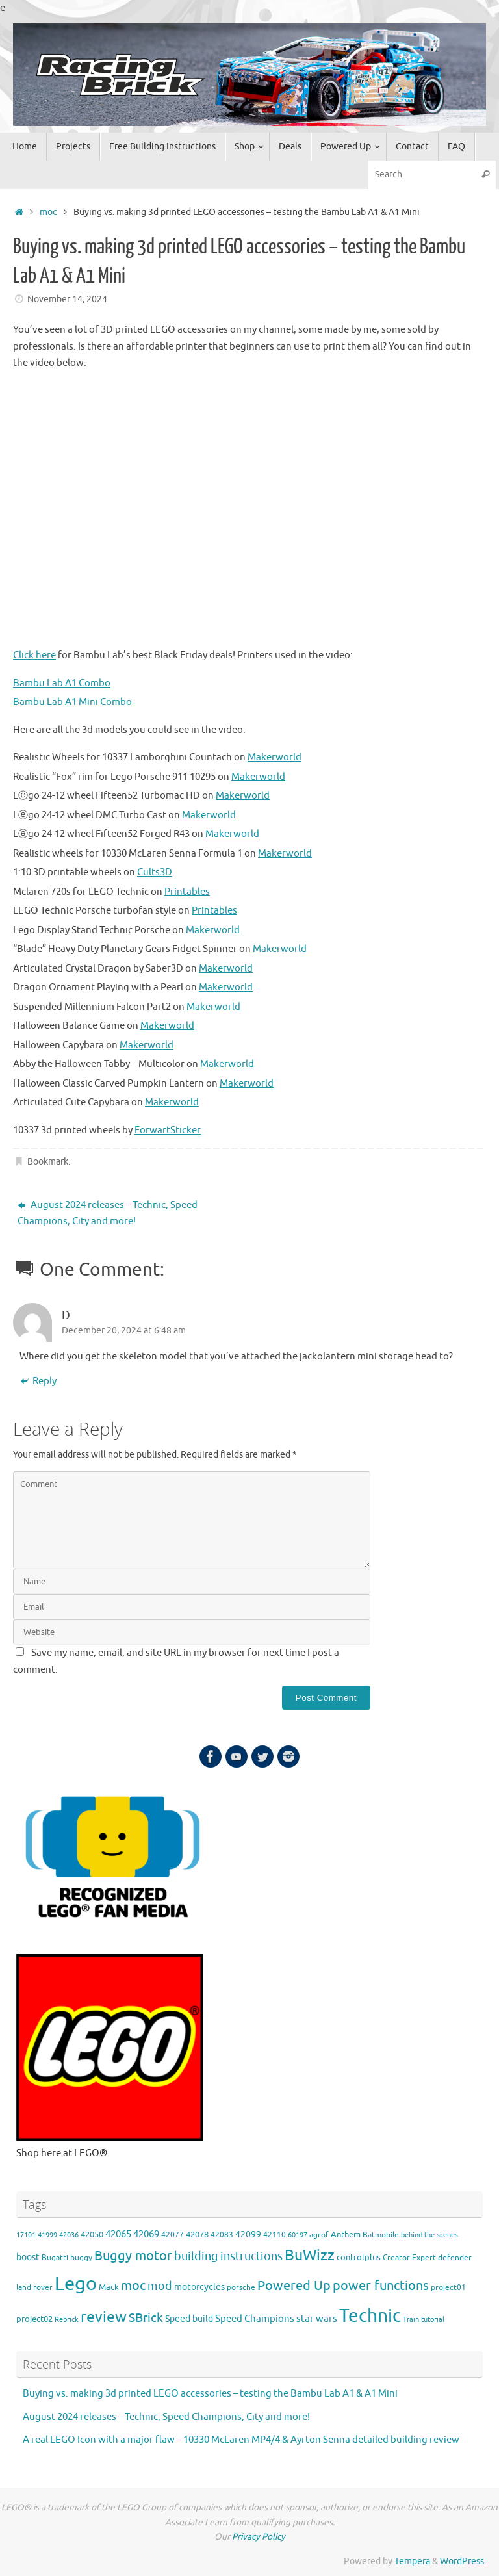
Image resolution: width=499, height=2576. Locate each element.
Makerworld (274, 757)
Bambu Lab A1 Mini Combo (72, 702)
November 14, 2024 (67, 299)
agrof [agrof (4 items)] (319, 2235)
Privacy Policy (258, 2536)
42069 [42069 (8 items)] (146, 2234)
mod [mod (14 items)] (159, 2286)
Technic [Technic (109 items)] (370, 2315)
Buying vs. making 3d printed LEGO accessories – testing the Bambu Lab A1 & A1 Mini (210, 2394)
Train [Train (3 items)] (411, 2319)
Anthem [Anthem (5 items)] (346, 2235)
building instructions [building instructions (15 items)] (228, 2256)
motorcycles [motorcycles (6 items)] (199, 2287)
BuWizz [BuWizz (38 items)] (310, 2255)
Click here (34, 655)
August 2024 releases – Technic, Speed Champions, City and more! (108, 1213)
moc (48, 212)
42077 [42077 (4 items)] (172, 2235)
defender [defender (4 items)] (455, 2258)
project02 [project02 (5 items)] (34, 2319)
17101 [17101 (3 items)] (26, 2235)
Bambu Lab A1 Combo (61, 683)
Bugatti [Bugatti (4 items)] (55, 2258)
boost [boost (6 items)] (28, 2257)
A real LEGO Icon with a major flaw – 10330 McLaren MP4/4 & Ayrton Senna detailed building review (241, 2440)
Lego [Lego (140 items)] (76, 2284)
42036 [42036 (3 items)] (69, 2235)
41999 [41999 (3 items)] (47, 2235)
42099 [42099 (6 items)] (248, 2234)
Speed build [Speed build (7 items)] (189, 2319)
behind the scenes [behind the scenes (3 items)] (429, 2235)
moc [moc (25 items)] (133, 2285)
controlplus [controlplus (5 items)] (359, 2257)
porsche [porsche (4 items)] (241, 2288)
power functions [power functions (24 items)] (381, 2285)
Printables (187, 892)
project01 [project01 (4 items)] (448, 2288)
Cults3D (154, 872)
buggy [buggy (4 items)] (81, 2258)
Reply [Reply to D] (38, 1381)
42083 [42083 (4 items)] (222, 2235)
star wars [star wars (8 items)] (316, 2319)
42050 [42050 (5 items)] (92, 2235)
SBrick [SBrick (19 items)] (146, 2318)
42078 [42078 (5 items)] (197, 2235)
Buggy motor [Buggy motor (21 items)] (133, 2256)
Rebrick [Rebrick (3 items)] (67, 2319)
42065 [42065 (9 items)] (118, 2234)
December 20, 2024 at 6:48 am (124, 1330)
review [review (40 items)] (104, 2317)
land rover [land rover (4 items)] (34, 2288)
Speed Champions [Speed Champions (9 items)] (254, 2318)
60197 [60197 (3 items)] (297, 2235)
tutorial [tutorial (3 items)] (432, 2319)
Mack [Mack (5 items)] (109, 2287)
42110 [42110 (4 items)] (274, 2235)
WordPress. (463, 2561)
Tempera (412, 2561)
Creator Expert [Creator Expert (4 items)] (409, 2258)
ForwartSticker (167, 1130)
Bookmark (47, 1161)
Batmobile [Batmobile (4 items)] (381, 2235)
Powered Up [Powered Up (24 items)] (294, 2285)
